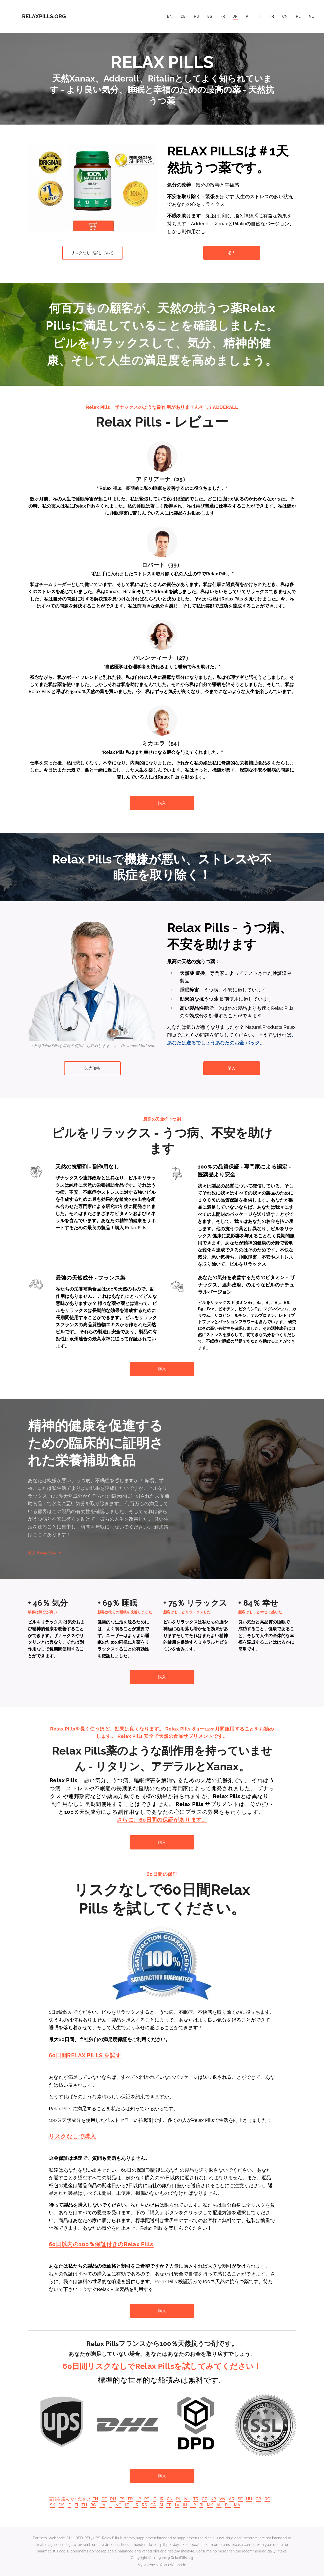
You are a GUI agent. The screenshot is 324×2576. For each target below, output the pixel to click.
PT (146, 2499)
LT (127, 2505)
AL (218, 2505)
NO (118, 2505)
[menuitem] (171, 16)
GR (258, 2499)
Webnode (178, 2565)
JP (138, 2499)
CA (153, 2505)
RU (113, 2499)
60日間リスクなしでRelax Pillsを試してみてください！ (162, 2366)
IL (110, 2505)
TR (195, 2499)
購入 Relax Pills (130, 1227)
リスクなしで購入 (72, 2136)
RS (144, 2505)
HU (249, 2499)
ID (69, 2505)
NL (187, 2499)
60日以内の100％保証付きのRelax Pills (101, 2244)
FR (130, 2499)
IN (185, 2505)
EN (95, 2499)
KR (213, 2499)
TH (84, 2505)
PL (178, 2499)
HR (135, 2505)
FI (76, 2505)
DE (104, 2499)
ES (122, 2499)
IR (162, 2499)
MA (237, 2505)
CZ (204, 2499)
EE (168, 2505)
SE (240, 2499)
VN (222, 2499)
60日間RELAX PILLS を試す (85, 2055)
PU (228, 2505)
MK (210, 2505)
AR (231, 2499)
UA (102, 2505)
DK (61, 2505)
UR (193, 2505)
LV (177, 2505)
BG (93, 2505)
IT (154, 2499)
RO (267, 2499)
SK (52, 2505)
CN (170, 2499)
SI (161, 2505)
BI (201, 2505)
